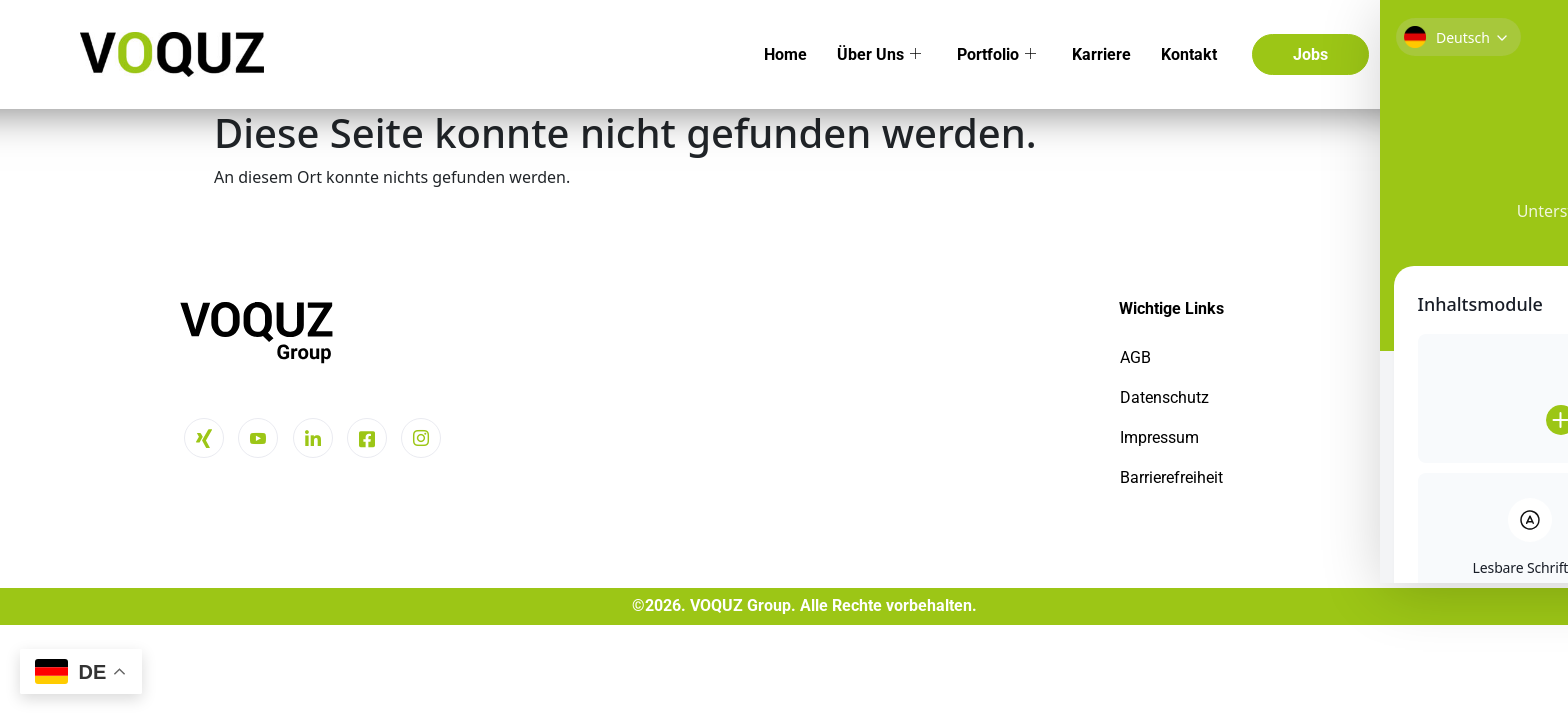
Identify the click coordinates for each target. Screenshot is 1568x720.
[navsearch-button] (1410, 54)
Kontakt (1189, 54)
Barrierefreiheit (1171, 477)
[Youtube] (258, 438)
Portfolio (996, 54)
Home (785, 54)
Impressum (1159, 437)
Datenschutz (1164, 397)
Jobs (1310, 54)
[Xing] (204, 438)
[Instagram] (421, 438)
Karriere (1101, 54)
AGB (1135, 357)
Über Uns (879, 54)
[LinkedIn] (313, 438)
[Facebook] (367, 438)
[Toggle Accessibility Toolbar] (1501, 324)
